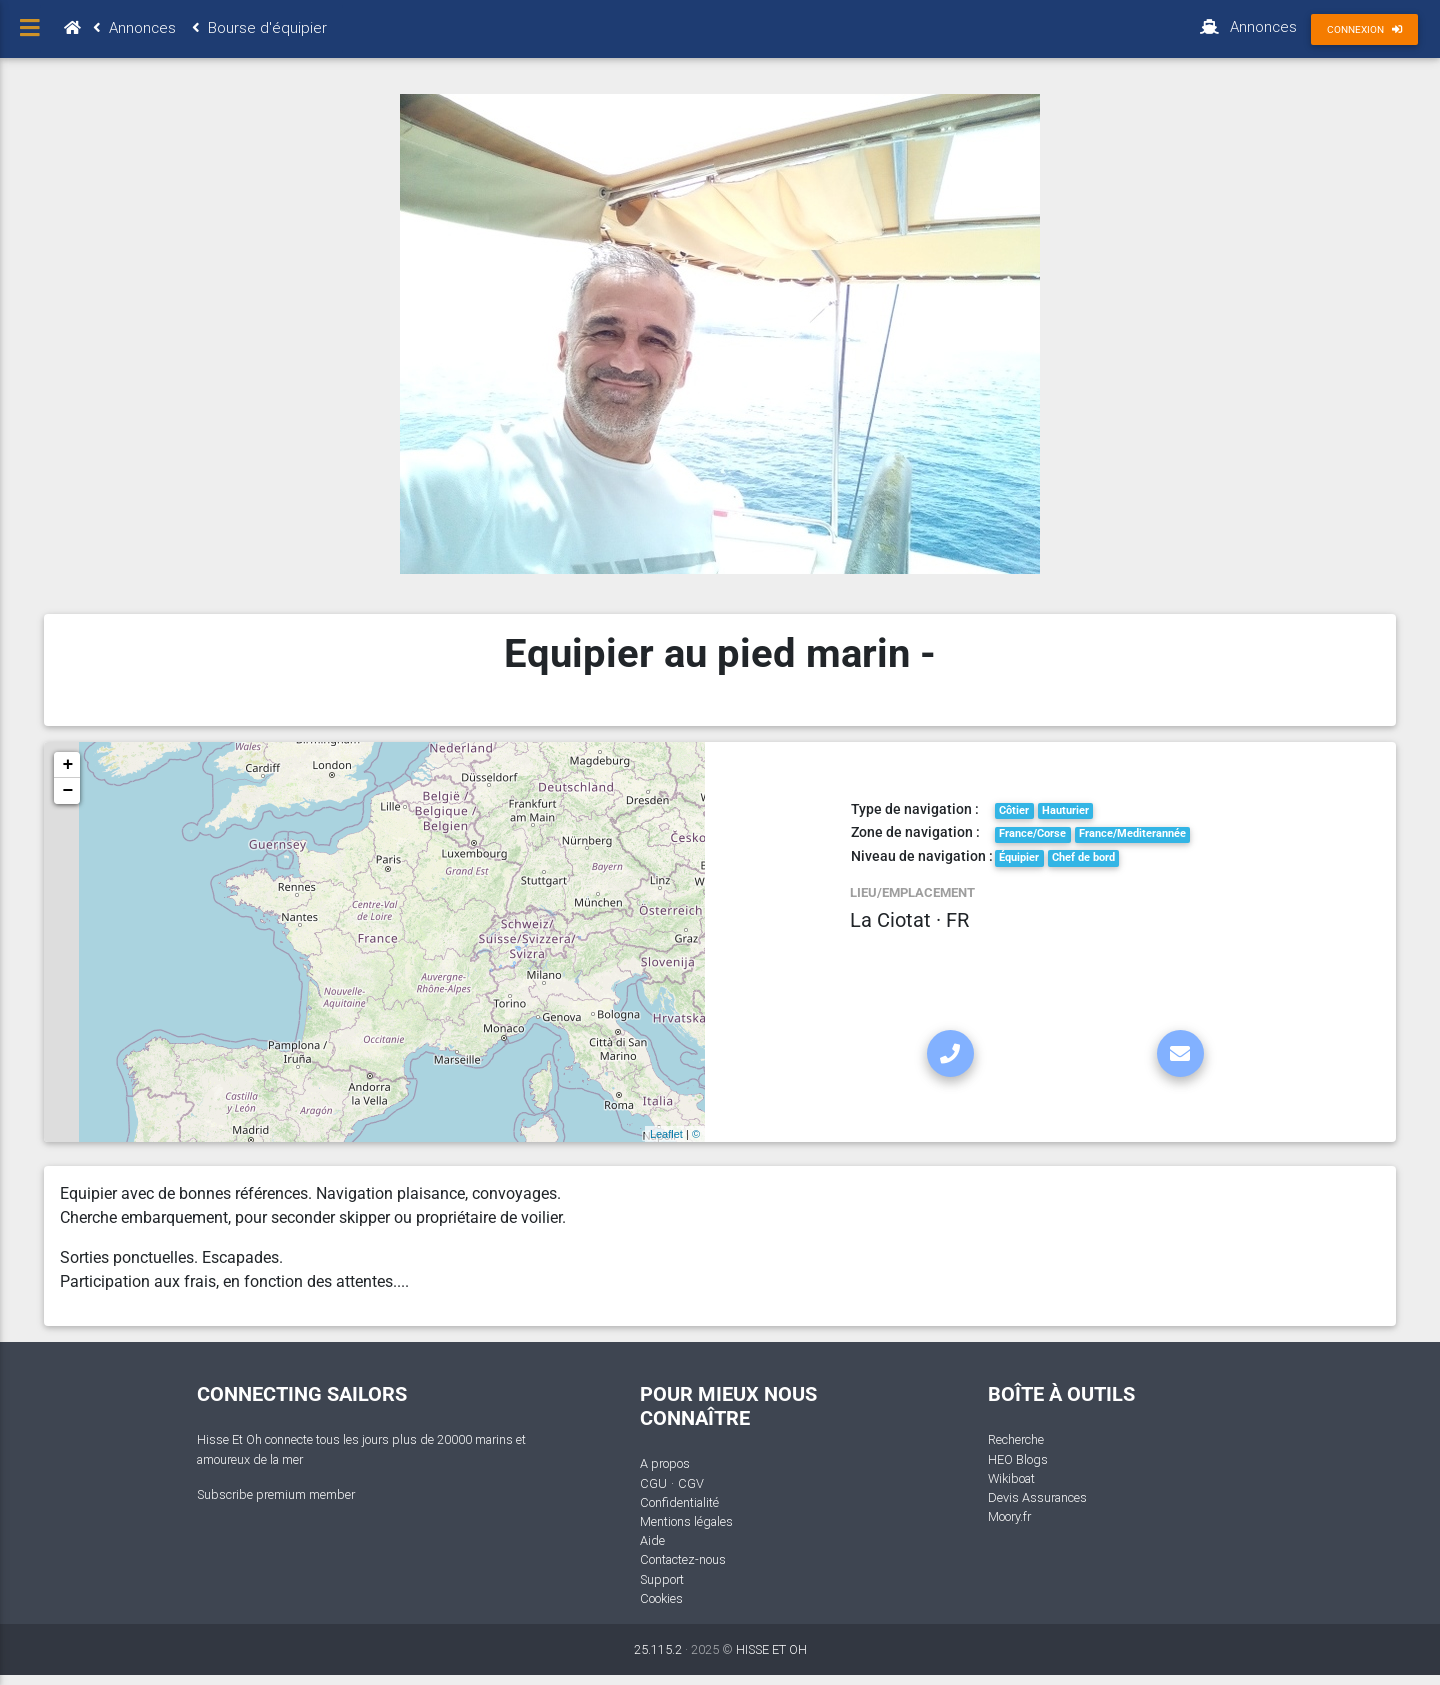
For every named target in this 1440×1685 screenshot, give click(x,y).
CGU (653, 1483)
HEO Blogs (1018, 1459)
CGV (691, 1483)
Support (662, 1579)
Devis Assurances (1037, 1497)
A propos (665, 1463)
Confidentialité (679, 1502)
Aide (652, 1540)
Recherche (1016, 1439)
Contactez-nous (683, 1559)
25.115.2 (658, 1649)
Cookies (661, 1598)
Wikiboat (1011, 1478)
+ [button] (67, 765)
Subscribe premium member (276, 1494)
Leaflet (666, 1134)
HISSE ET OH (771, 1649)
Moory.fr (1009, 1516)
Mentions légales (686, 1521)
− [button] (67, 791)
